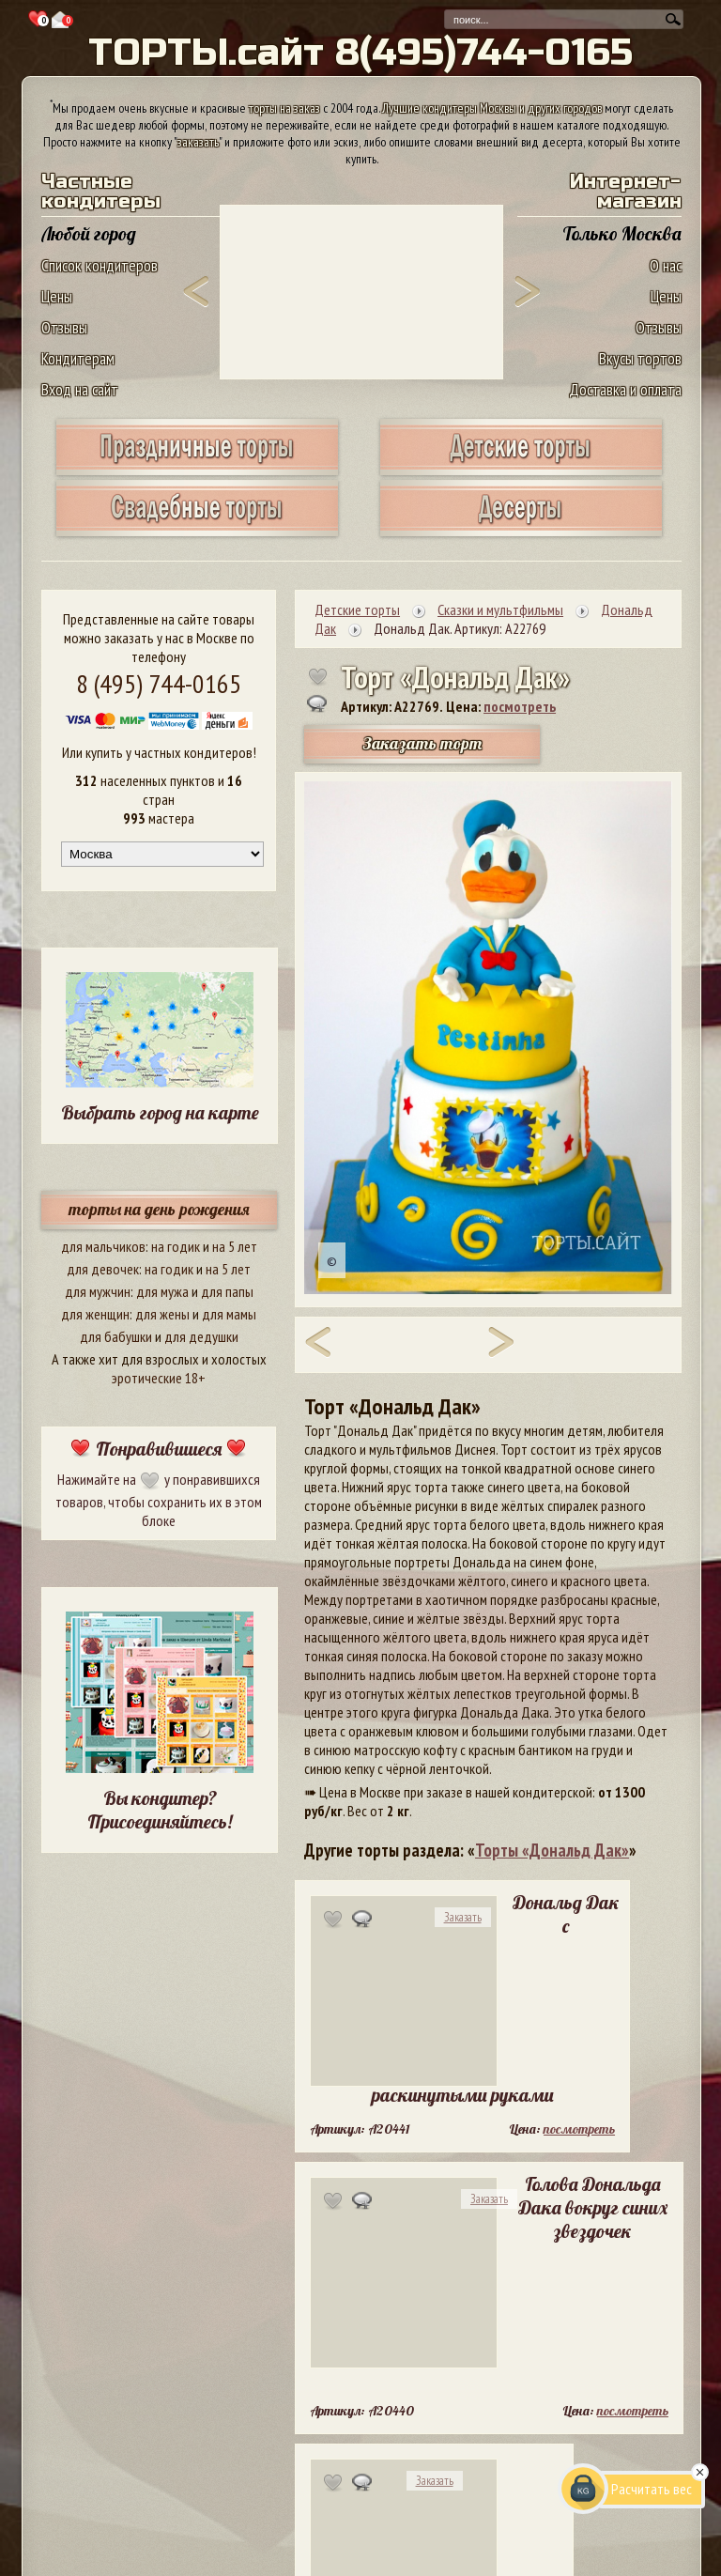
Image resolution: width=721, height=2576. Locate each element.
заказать (198, 141)
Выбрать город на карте (160, 1112)
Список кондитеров (99, 265)
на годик (175, 1246)
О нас (666, 265)
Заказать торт (422, 743)
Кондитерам (78, 358)
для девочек (103, 1268)
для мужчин (97, 1291)
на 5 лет (234, 1246)
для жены (162, 1313)
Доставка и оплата (625, 389)
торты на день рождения (159, 1209)
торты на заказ (284, 108)
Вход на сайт (79, 389)
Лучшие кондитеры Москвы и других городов (492, 108)
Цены (56, 296)
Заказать (463, 1917)
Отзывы (64, 327)
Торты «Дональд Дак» (552, 1850)
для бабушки (116, 1336)
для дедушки (201, 1336)
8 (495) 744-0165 (158, 683)
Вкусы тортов (640, 358)
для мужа (162, 1291)
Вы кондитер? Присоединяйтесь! (159, 1809)
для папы (227, 1291)
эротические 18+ (159, 1377)
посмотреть (519, 706)
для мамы (229, 1313)
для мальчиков (103, 1246)
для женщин (95, 1313)
